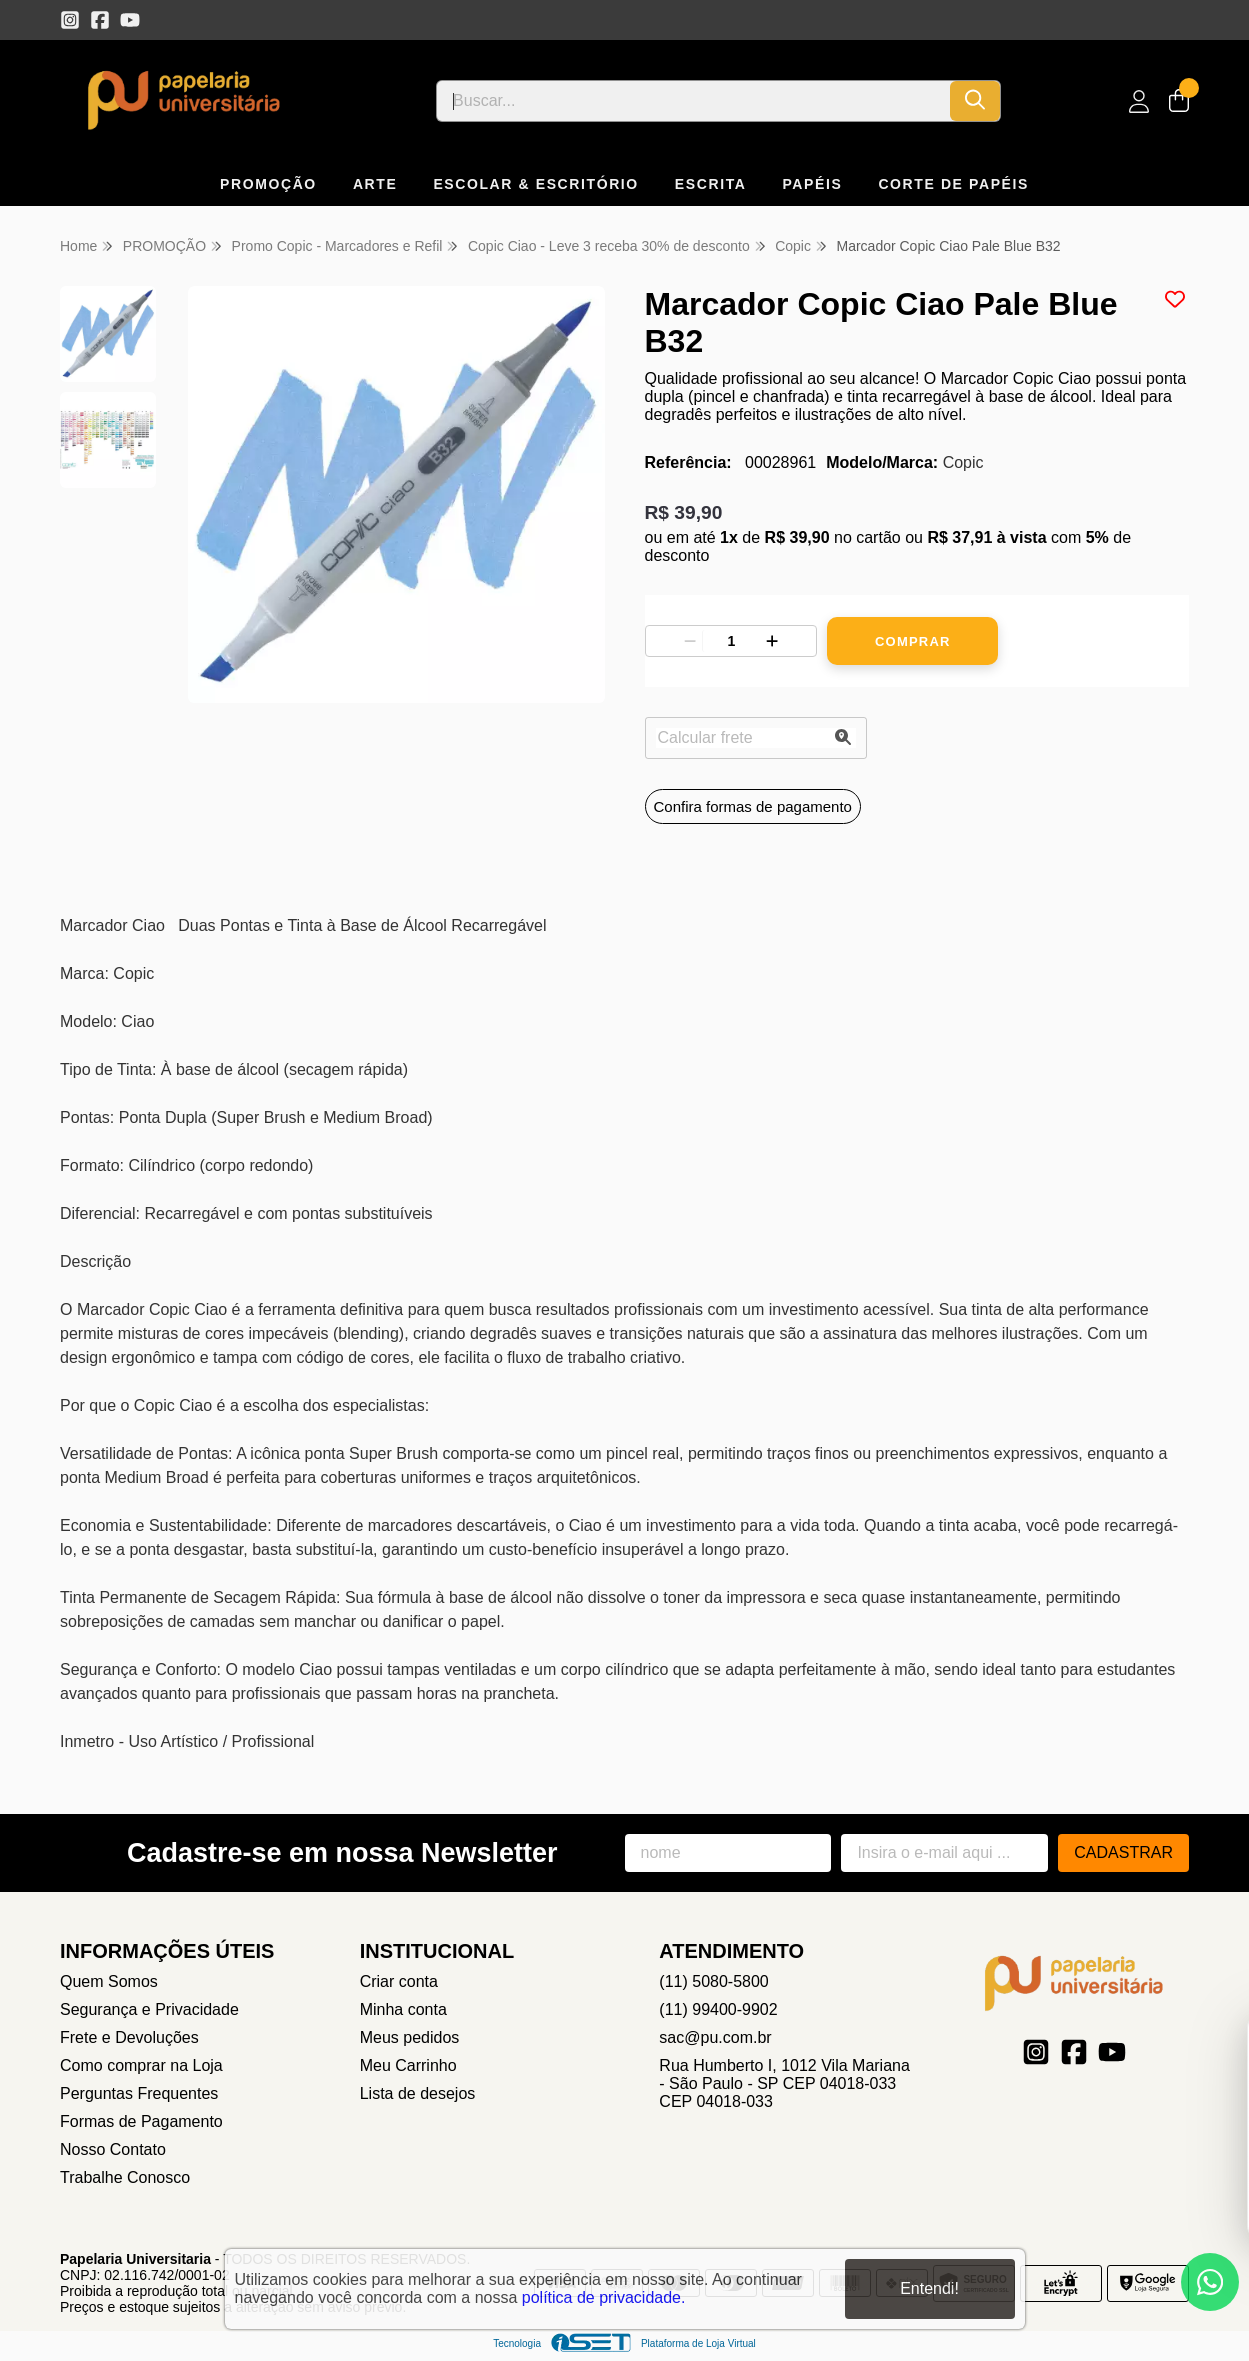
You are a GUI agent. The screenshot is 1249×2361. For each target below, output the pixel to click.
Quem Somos (109, 1981)
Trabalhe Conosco (125, 2177)
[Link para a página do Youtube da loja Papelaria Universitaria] (130, 20)
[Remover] (690, 641)
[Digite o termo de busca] (693, 101)
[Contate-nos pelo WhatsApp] (1210, 2282)
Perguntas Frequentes (139, 2093)
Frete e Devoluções (129, 2037)
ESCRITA (711, 184)
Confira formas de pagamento (753, 806)
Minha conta (403, 2009)
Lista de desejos (418, 2093)
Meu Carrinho (408, 2065)
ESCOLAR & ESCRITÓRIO (535, 184)
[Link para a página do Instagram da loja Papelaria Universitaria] (70, 20)
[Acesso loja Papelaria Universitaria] (1139, 101)
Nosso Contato (113, 2149)
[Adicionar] (772, 641)
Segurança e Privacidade (149, 2009)
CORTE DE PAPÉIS (953, 184)
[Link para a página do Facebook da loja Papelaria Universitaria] (100, 20)
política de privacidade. (604, 2297)
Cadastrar (1123, 1852)
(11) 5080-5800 (713, 1981)
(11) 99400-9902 (718, 2009)
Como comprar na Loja (141, 2065)
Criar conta (399, 1981)
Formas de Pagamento (141, 2121)
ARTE (375, 184)
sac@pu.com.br (715, 2037)
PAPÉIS (812, 184)
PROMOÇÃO (268, 184)
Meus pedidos (410, 2037)
